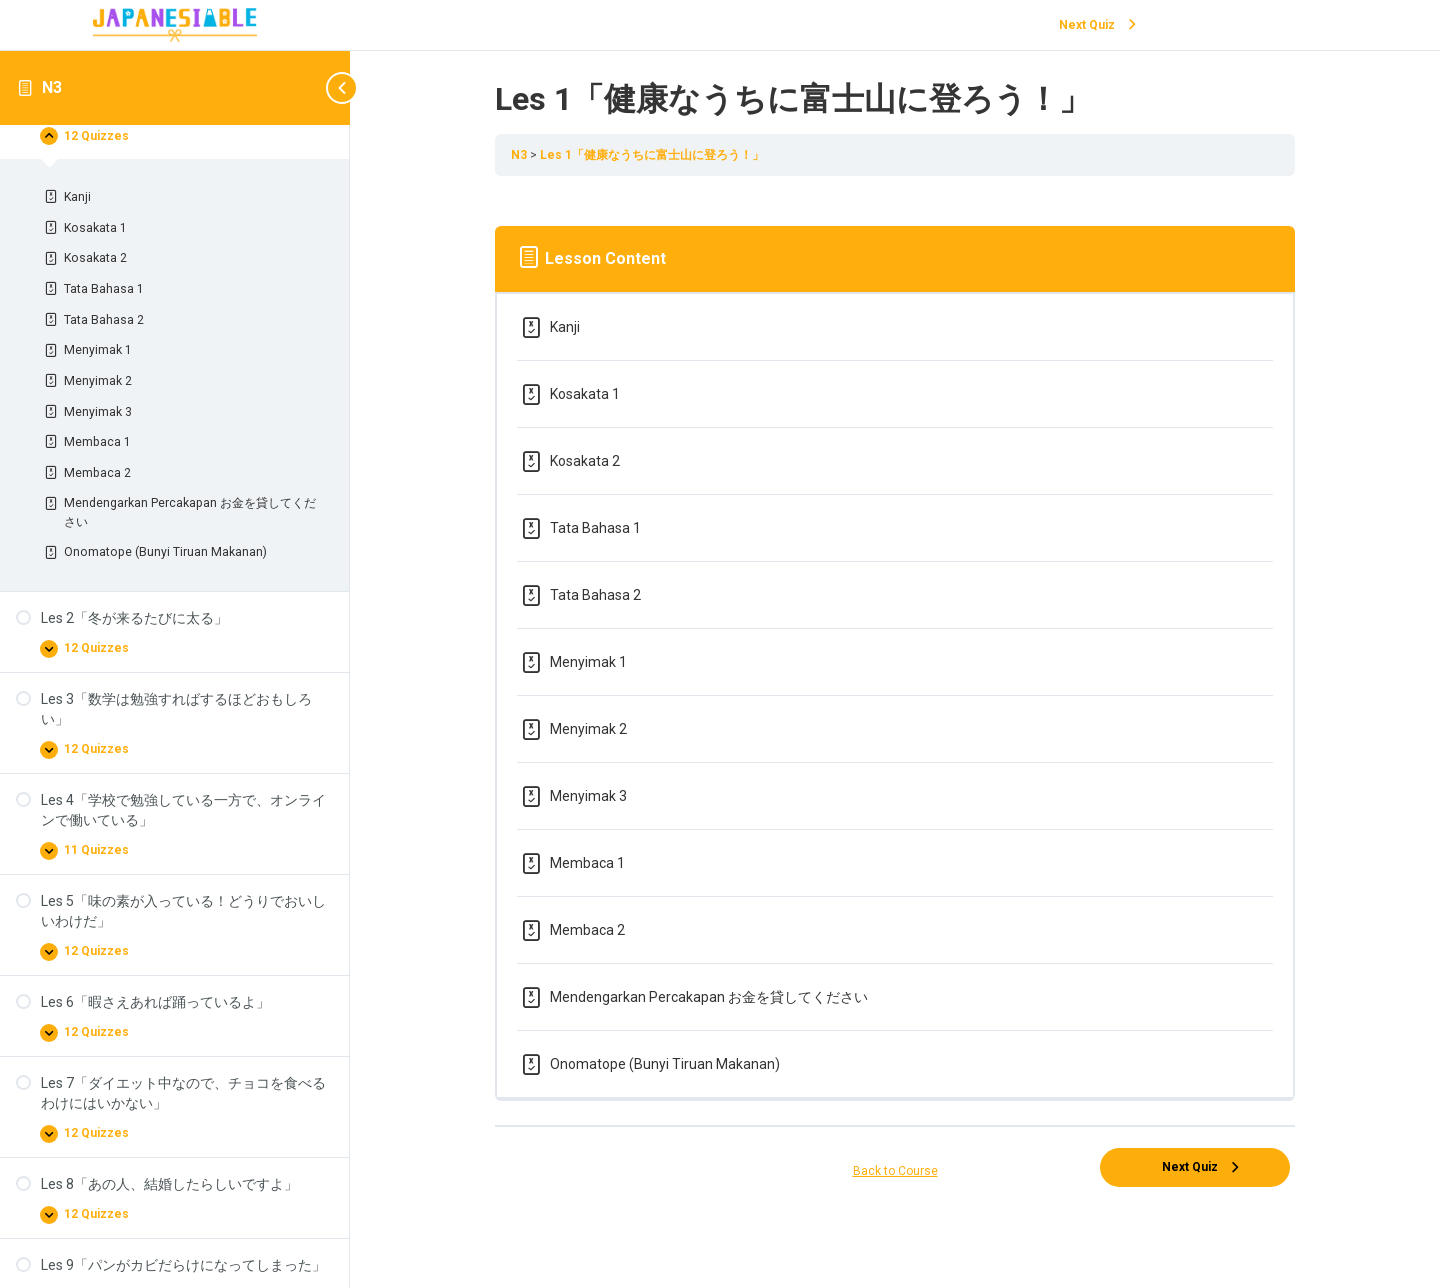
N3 (52, 87)
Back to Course (895, 1171)
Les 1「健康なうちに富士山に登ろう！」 (652, 155)
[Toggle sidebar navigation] (320, 87)
